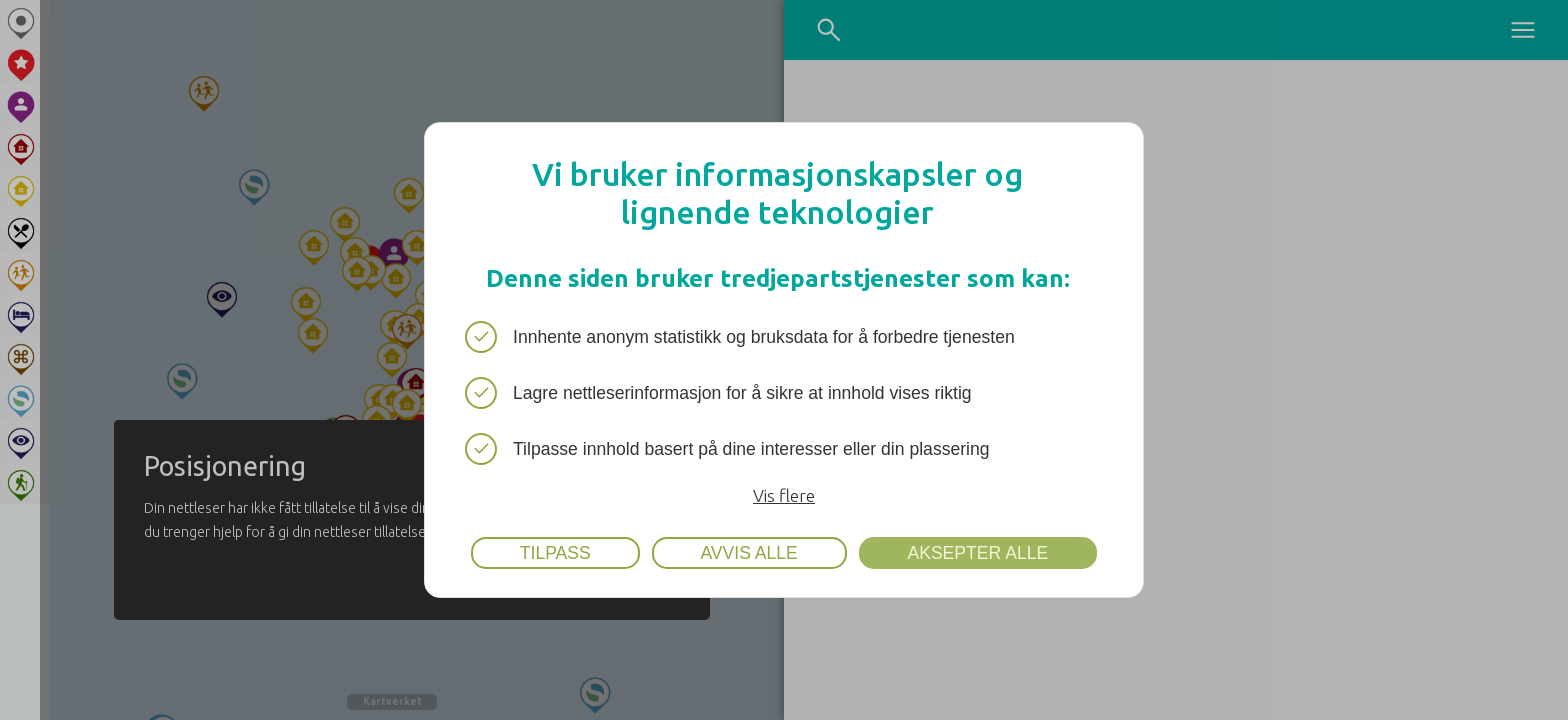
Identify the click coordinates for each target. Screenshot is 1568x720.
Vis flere (784, 495)
